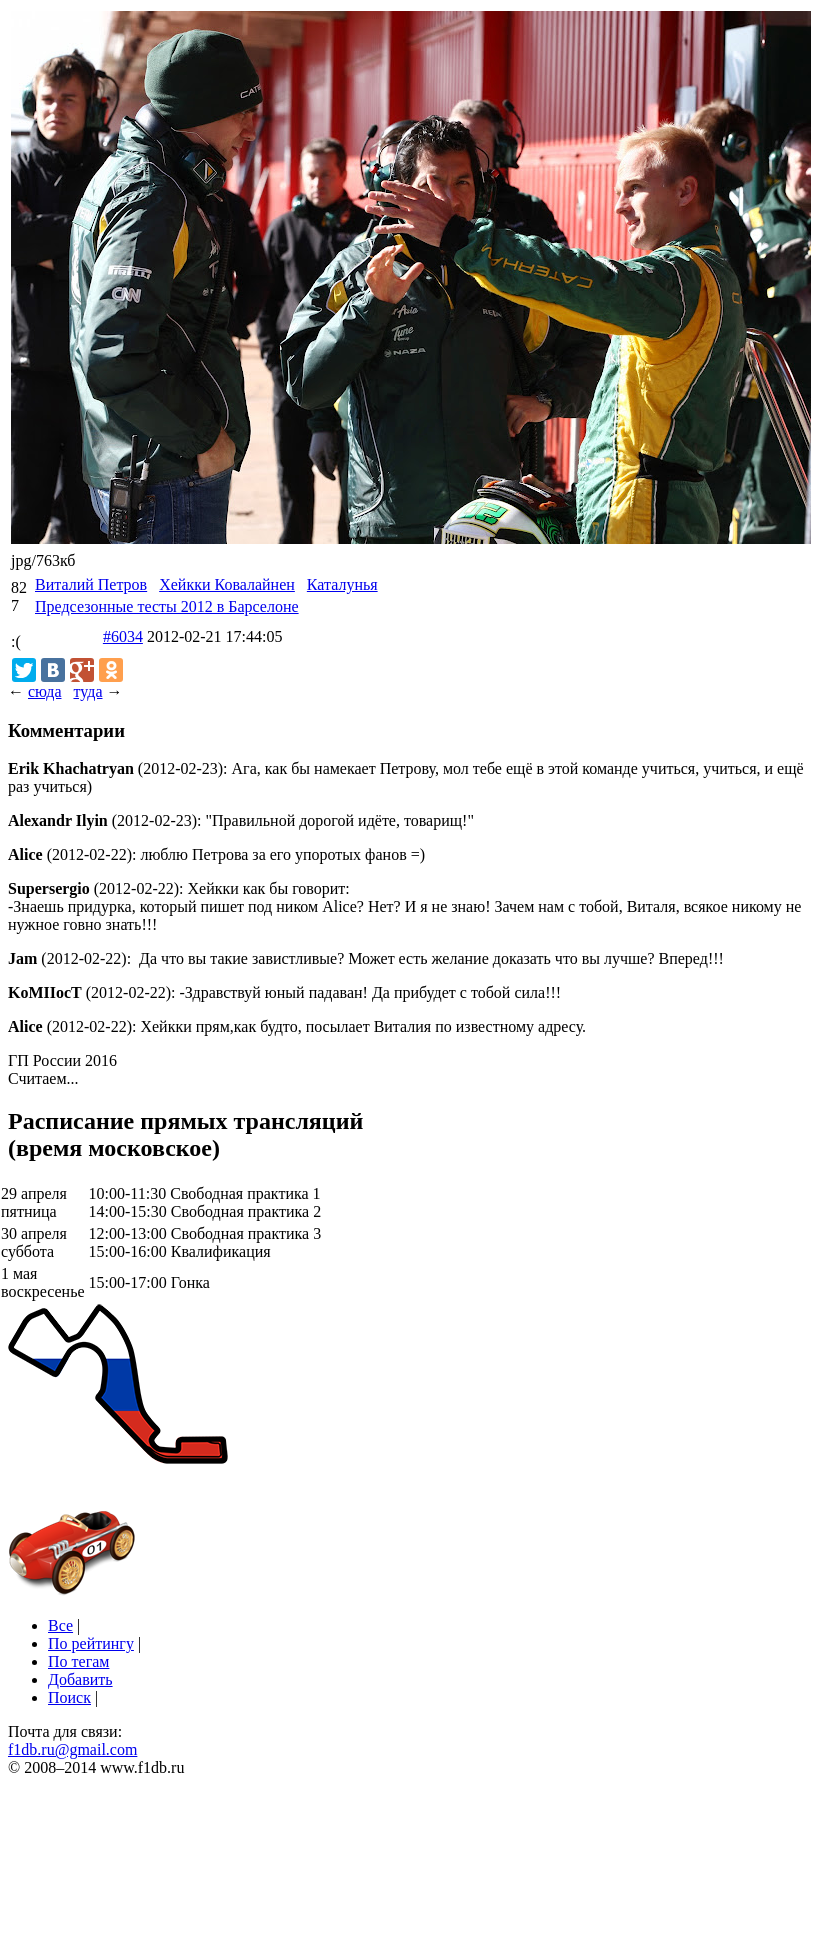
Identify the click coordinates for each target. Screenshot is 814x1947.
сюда (44, 691)
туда (87, 691)
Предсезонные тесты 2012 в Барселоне (167, 606)
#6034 (123, 636)
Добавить (80, 1679)
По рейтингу (91, 1643)
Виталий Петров (91, 584)
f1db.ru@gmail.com (72, 1749)
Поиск (69, 1697)
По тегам (78, 1661)
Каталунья (342, 584)
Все (60, 1625)
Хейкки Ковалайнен (227, 584)
